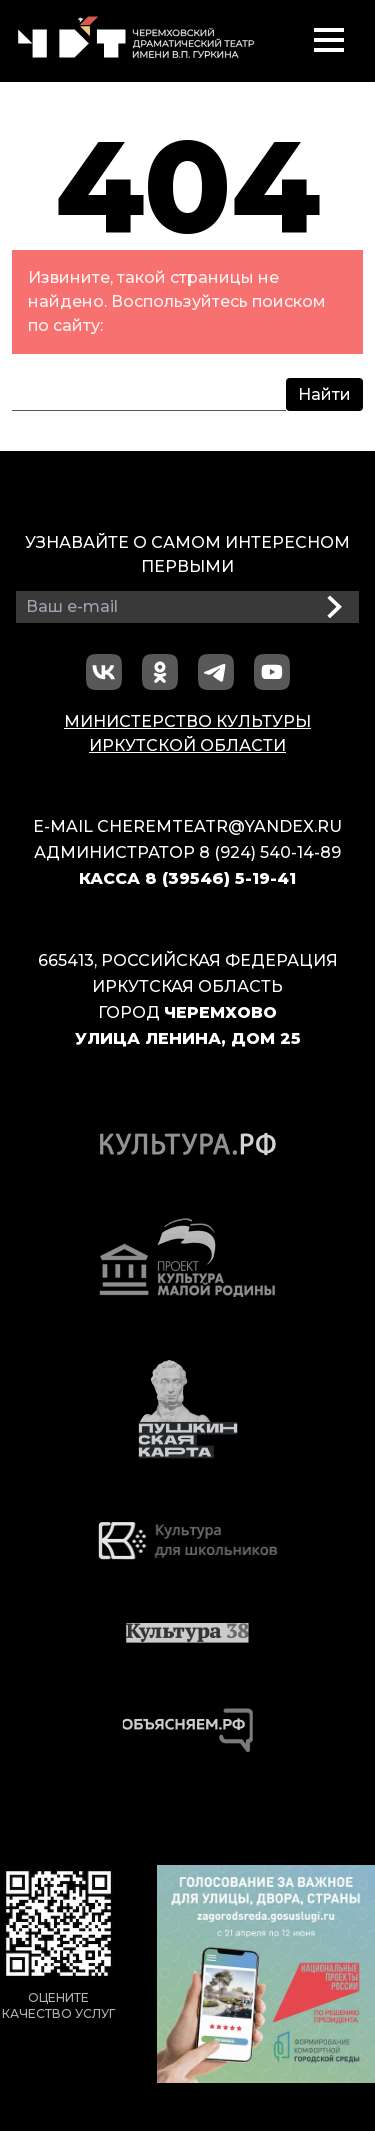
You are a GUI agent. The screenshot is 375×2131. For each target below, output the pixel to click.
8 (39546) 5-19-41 (220, 878)
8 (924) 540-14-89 (270, 852)
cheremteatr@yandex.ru (219, 826)
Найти (324, 394)
